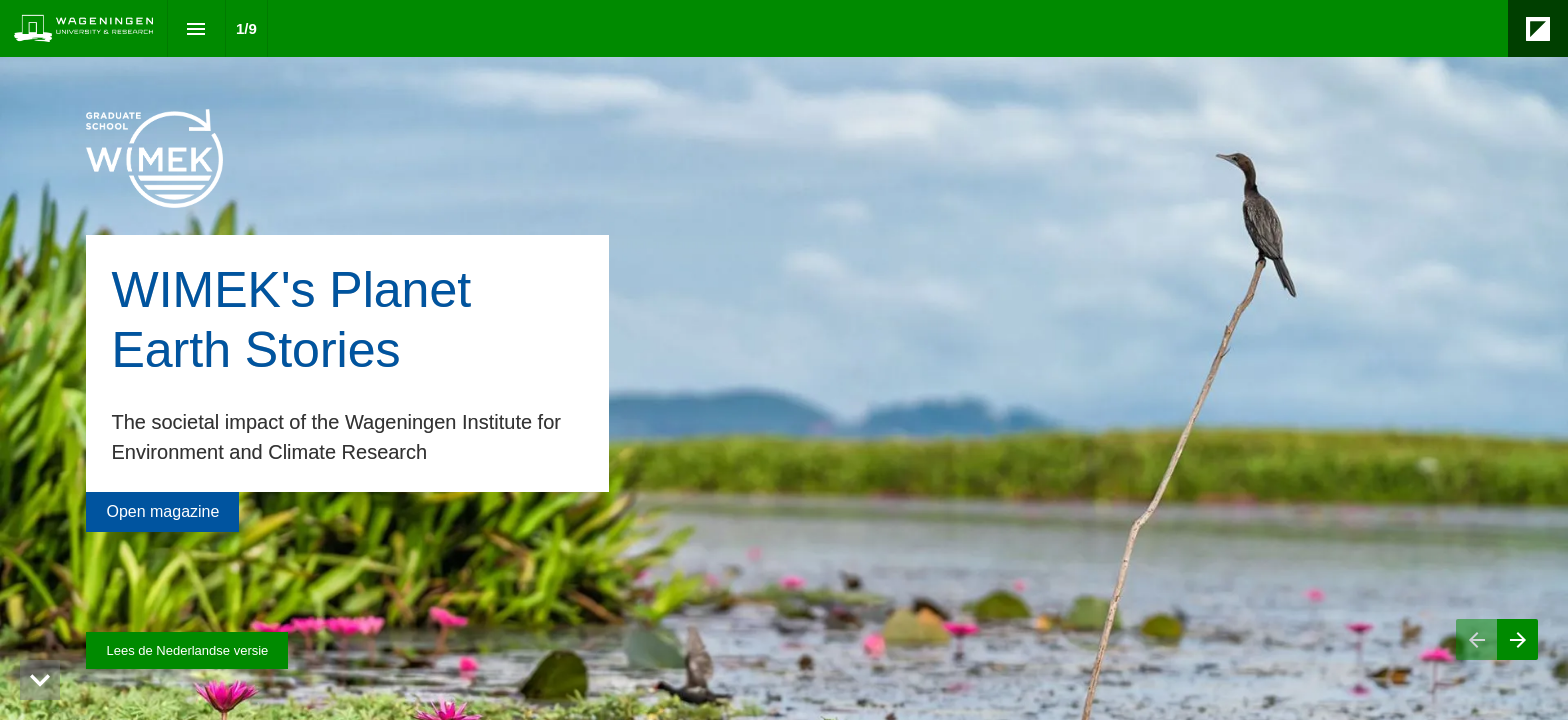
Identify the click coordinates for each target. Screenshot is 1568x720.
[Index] (196, 28)
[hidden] (40, 680)
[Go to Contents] (162, 512)
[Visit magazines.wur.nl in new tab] (187, 650)
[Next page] (1517, 639)
